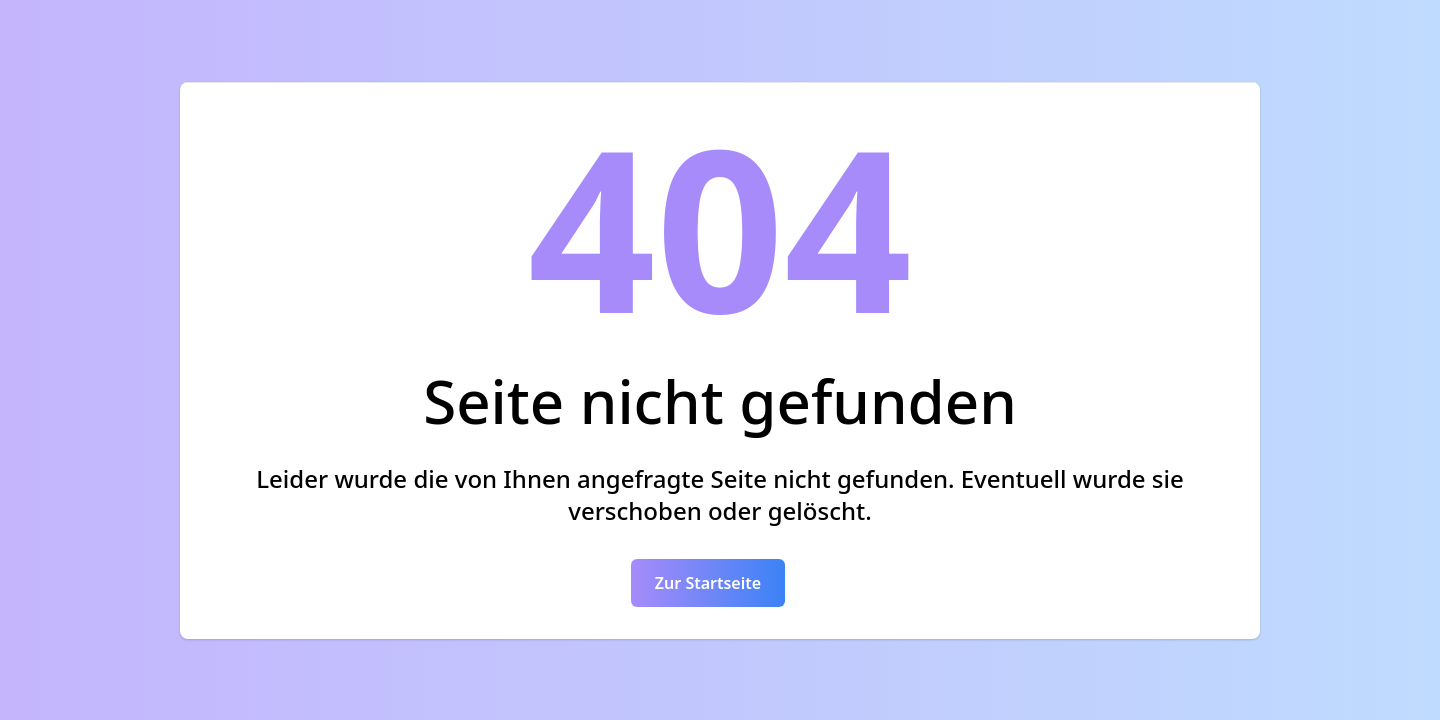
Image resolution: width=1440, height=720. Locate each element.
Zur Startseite (708, 583)
